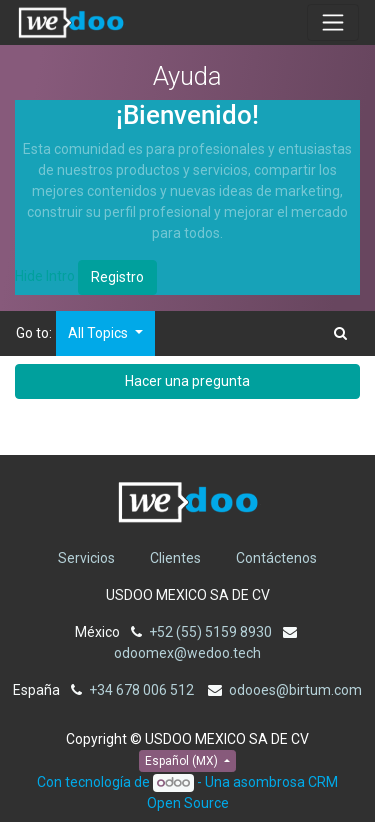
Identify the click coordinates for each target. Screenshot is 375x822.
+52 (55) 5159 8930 (210, 632)
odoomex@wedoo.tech (187, 653)
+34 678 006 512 (143, 690)
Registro (117, 277)
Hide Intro (45, 276)
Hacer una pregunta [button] (187, 381)
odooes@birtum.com (295, 690)
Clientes (175, 558)
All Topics (99, 333)
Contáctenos (276, 558)
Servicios (86, 558)
